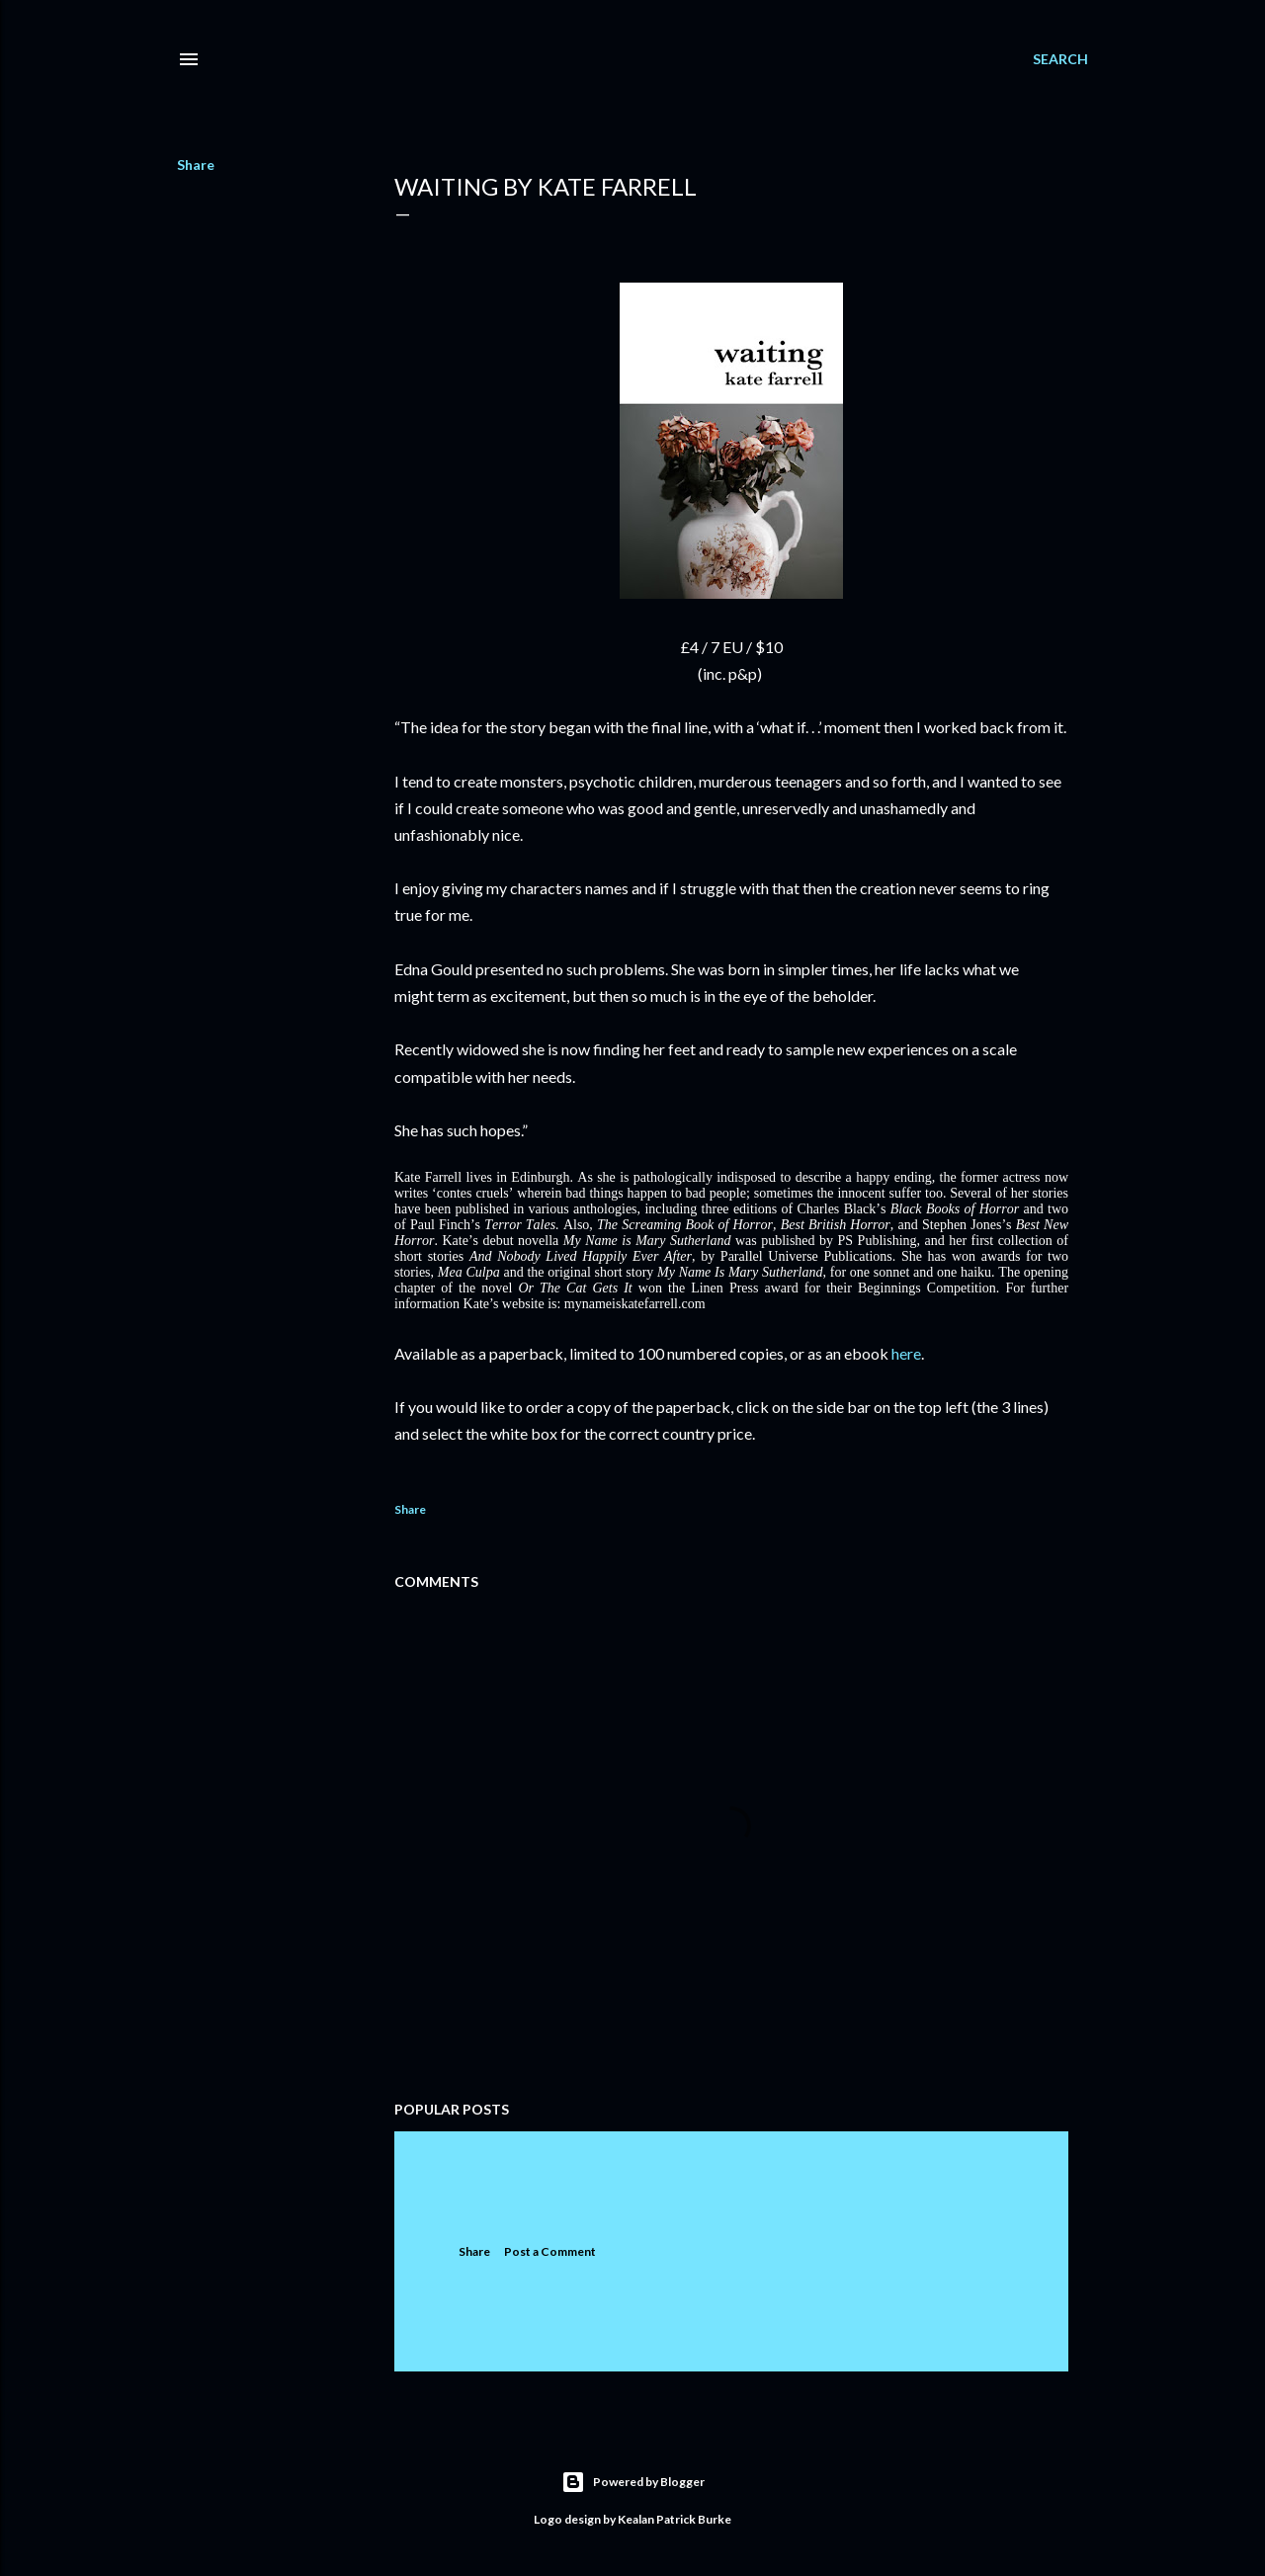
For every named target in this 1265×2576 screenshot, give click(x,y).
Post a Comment (550, 2251)
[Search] (1060, 59)
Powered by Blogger (633, 2482)
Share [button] (195, 164)
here (906, 1353)
